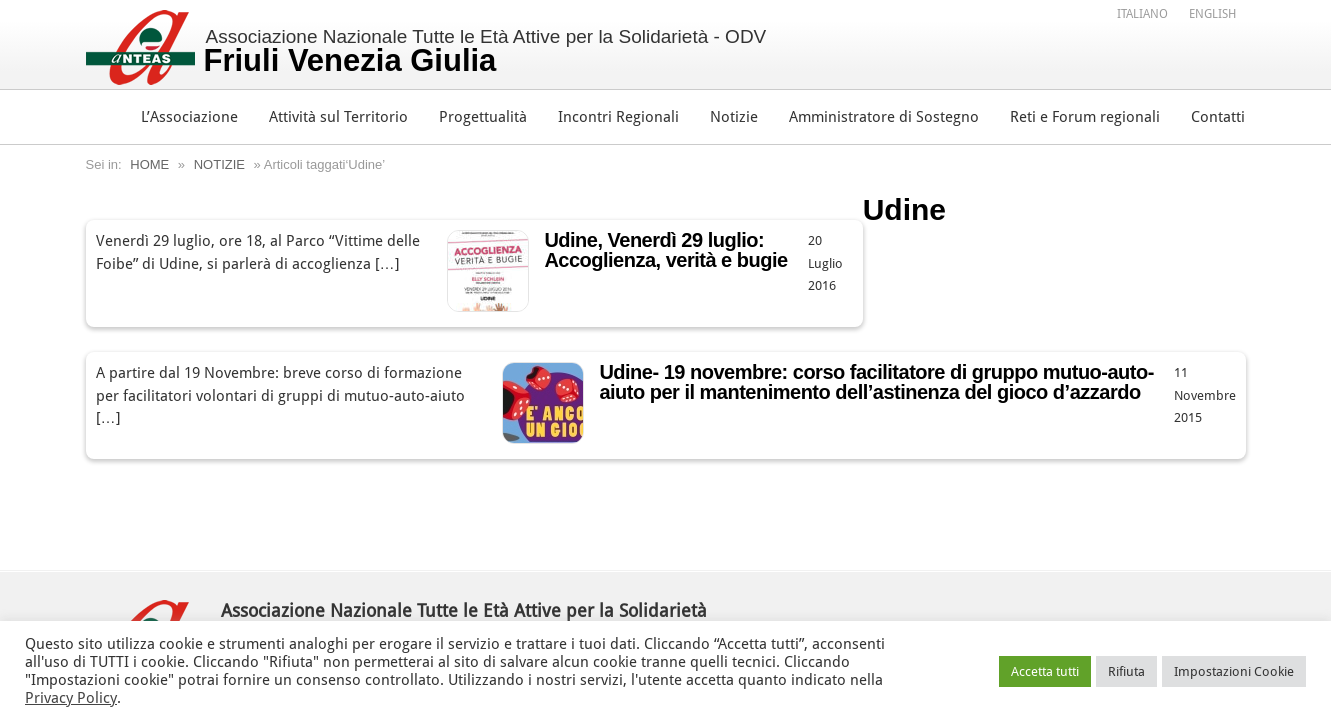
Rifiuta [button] (1126, 671)
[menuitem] (1142, 13)
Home (149, 164)
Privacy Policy (71, 698)
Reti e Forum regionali (1085, 117)
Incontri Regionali (618, 117)
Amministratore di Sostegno (884, 117)
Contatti (1218, 117)
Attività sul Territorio (338, 117)
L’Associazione (189, 117)
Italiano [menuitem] (1142, 14)
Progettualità (483, 117)
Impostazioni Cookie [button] (1234, 671)
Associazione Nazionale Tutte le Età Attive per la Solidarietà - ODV (485, 52)
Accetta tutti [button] (1045, 671)
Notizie (734, 117)
